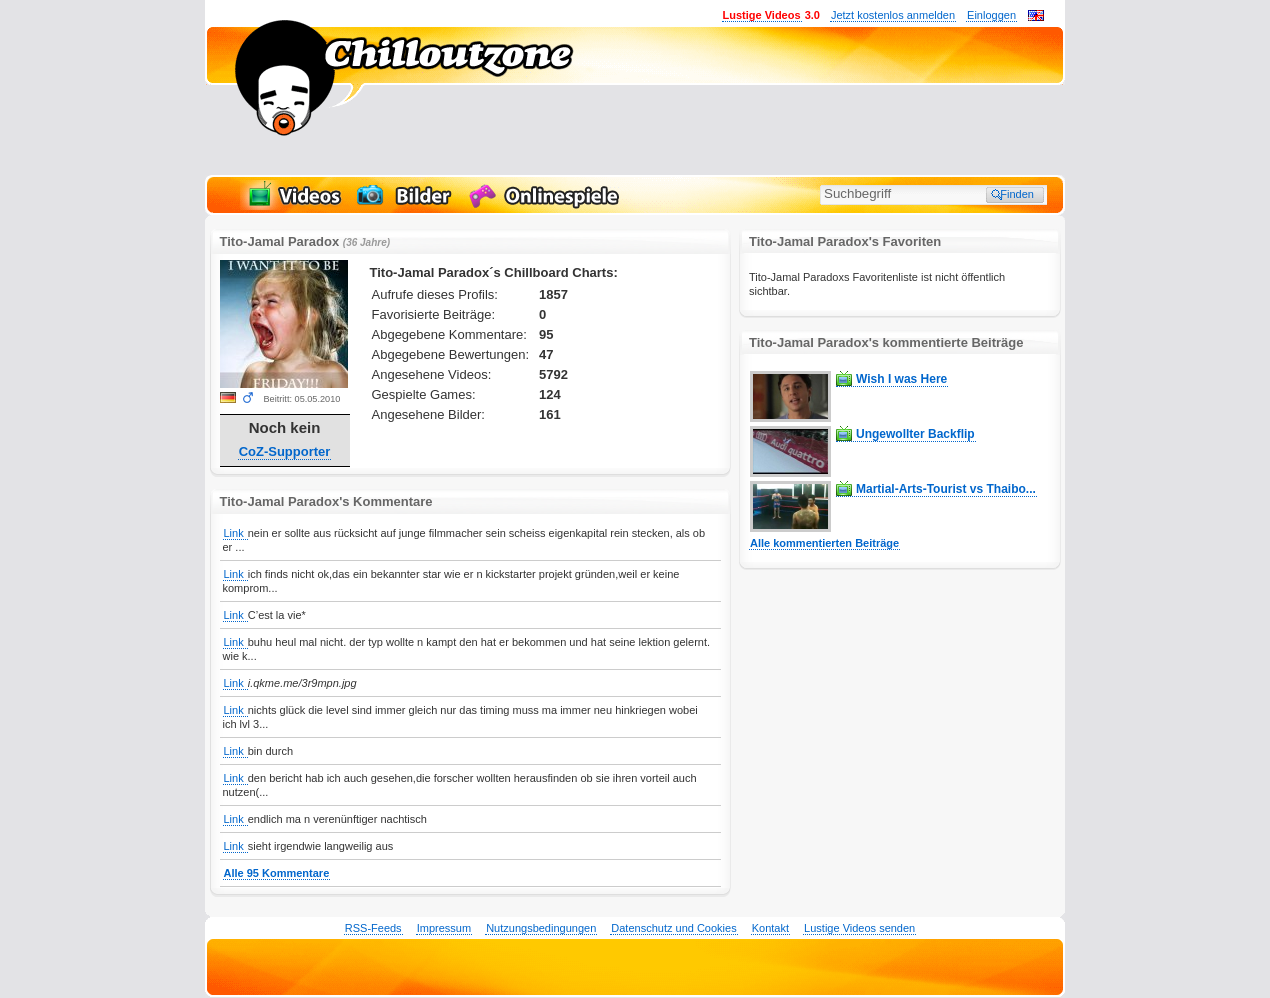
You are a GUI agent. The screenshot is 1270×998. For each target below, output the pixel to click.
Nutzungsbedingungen (541, 928)
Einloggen (991, 15)
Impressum (444, 928)
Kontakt (770, 928)
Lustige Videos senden (859, 928)
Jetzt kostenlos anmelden (893, 15)
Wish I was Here (901, 379)
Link (235, 533)
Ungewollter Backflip (915, 434)
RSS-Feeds (373, 928)
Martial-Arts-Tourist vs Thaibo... (946, 489)
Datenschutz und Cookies (673, 928)
